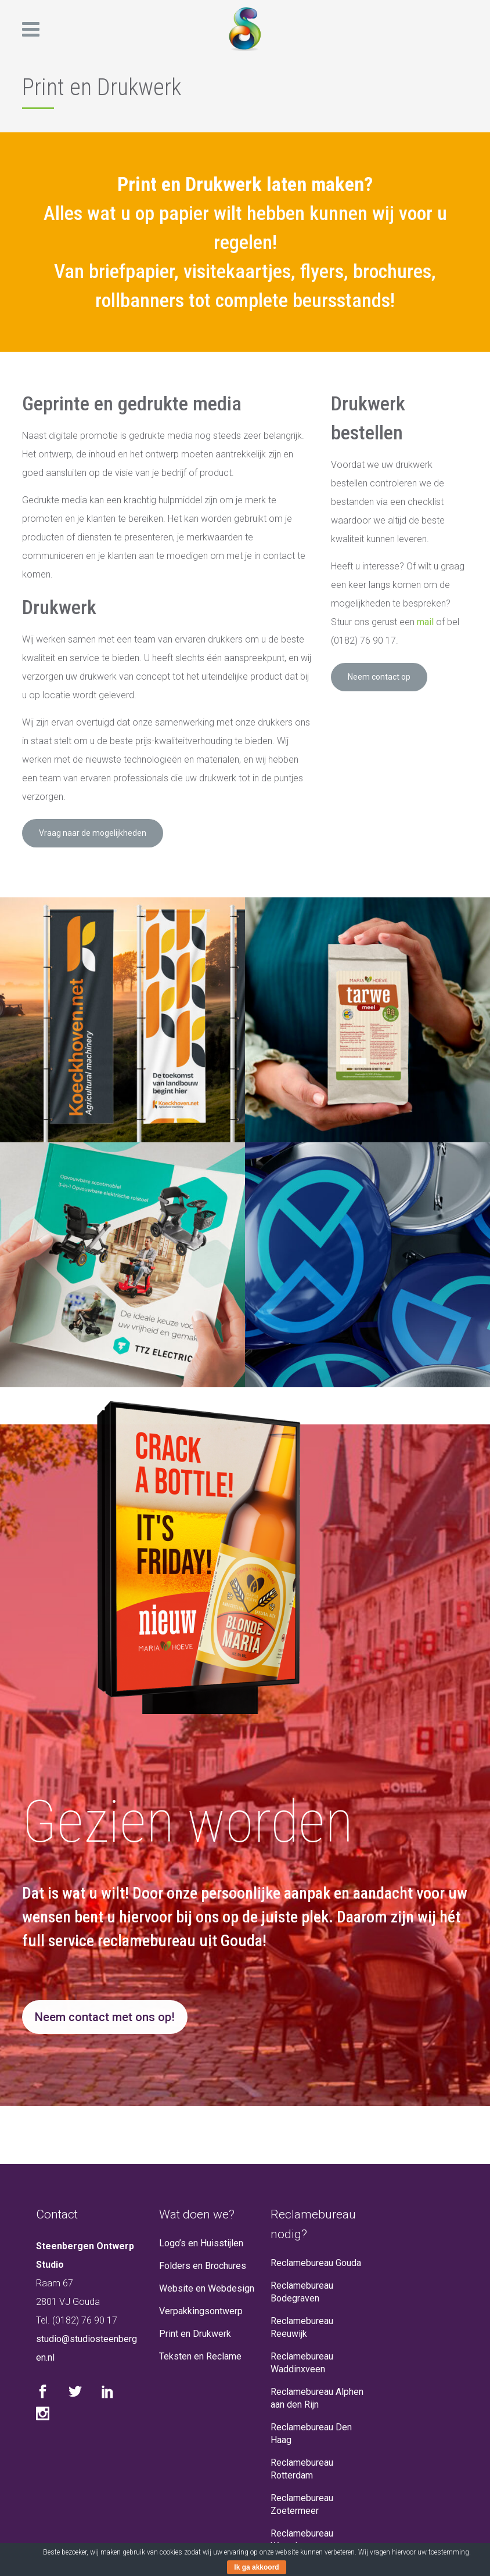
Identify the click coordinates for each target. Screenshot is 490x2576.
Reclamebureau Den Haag (311, 2433)
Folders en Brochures (202, 2265)
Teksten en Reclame (200, 2356)
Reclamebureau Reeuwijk (302, 2327)
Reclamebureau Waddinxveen (302, 2363)
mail (425, 621)
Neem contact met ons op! (105, 2017)
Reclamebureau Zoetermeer (302, 2504)
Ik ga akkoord (256, 2567)
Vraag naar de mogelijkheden (92, 833)
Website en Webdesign (206, 2288)
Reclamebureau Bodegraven (302, 2292)
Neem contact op (379, 676)
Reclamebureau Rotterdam (302, 2469)
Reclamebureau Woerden (302, 2540)
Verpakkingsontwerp (201, 2311)
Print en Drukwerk (195, 2333)
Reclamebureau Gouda (316, 2262)
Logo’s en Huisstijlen (201, 2243)
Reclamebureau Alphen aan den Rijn (317, 2398)
